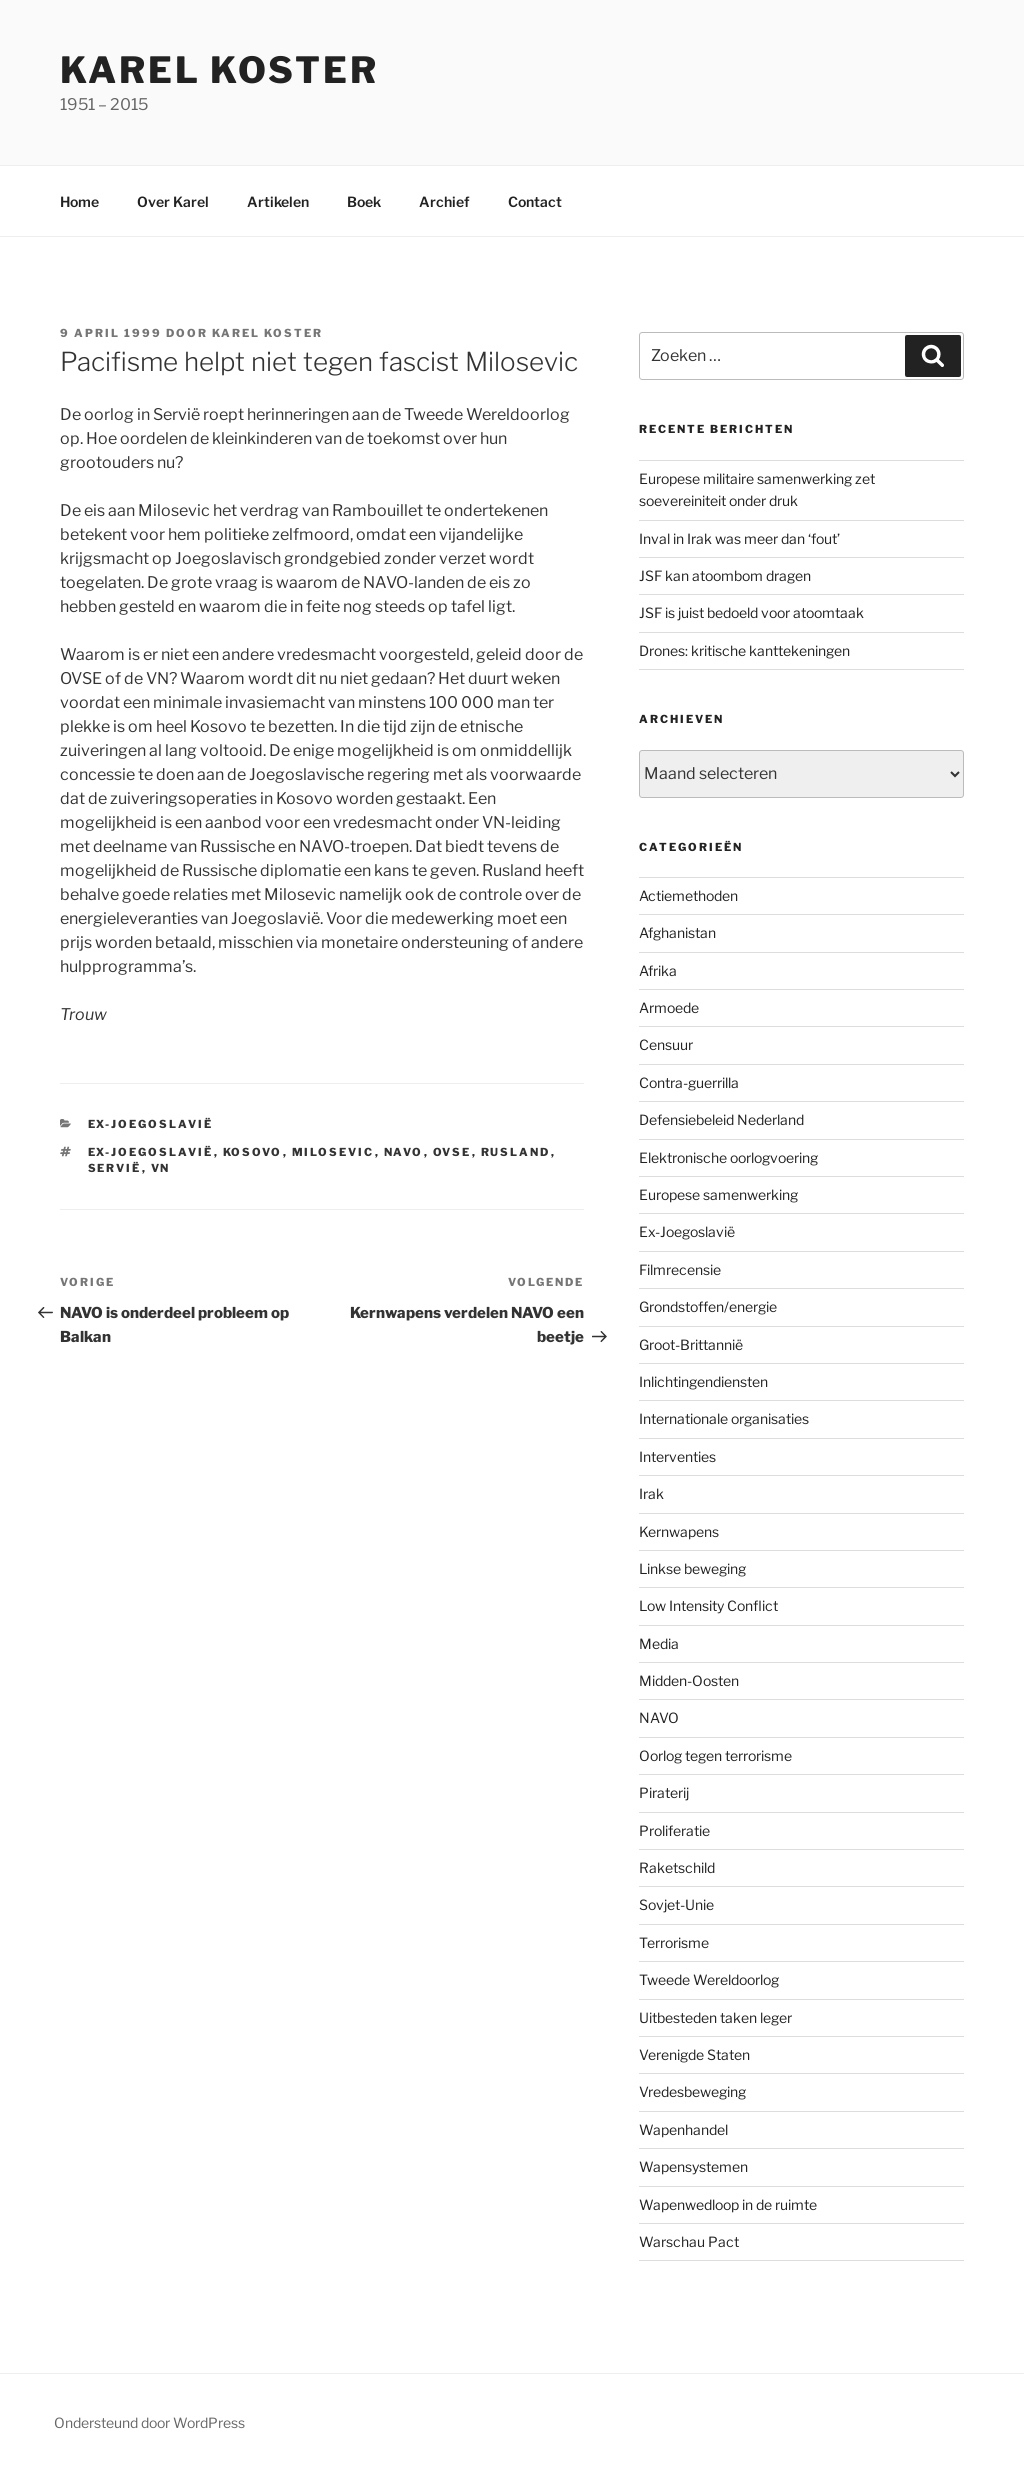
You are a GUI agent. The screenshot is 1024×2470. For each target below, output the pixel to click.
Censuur (666, 1044)
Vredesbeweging (692, 2091)
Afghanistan (677, 932)
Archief (444, 201)
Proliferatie (674, 1830)
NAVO (404, 1152)
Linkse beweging (692, 1568)
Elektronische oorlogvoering (728, 1157)
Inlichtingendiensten (703, 1381)
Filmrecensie (680, 1269)
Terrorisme (674, 1942)
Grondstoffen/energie (708, 1306)
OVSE (452, 1152)
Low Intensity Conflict (708, 1605)
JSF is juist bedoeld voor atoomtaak (751, 612)
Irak (651, 1493)
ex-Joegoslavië (151, 1152)
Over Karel (173, 201)
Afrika (658, 970)
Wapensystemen (693, 2166)
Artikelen (278, 201)
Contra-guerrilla (689, 1082)
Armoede (669, 1007)
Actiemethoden (688, 895)
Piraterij (664, 1792)
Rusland (516, 1152)
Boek (364, 201)
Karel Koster (219, 70)
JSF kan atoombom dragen (725, 575)
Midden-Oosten (689, 1680)
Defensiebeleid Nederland (721, 1119)
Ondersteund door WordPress (149, 2422)
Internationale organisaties (724, 1418)
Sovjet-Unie (676, 1904)
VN (161, 1168)
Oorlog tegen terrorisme (715, 1755)
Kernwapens (679, 1531)
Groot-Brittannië (691, 1344)
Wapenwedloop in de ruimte (728, 2204)
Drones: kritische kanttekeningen (744, 650)
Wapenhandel (683, 2129)
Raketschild (677, 1867)
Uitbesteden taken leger (715, 2017)
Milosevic (333, 1152)
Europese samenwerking (718, 1194)
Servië (115, 1168)
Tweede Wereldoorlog (709, 1979)
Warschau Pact (689, 2241)
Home (79, 201)
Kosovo (253, 1152)
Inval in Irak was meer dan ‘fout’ (739, 538)
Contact (535, 201)
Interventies (677, 1456)
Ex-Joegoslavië (151, 1124)
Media (659, 1643)
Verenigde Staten (694, 2054)
